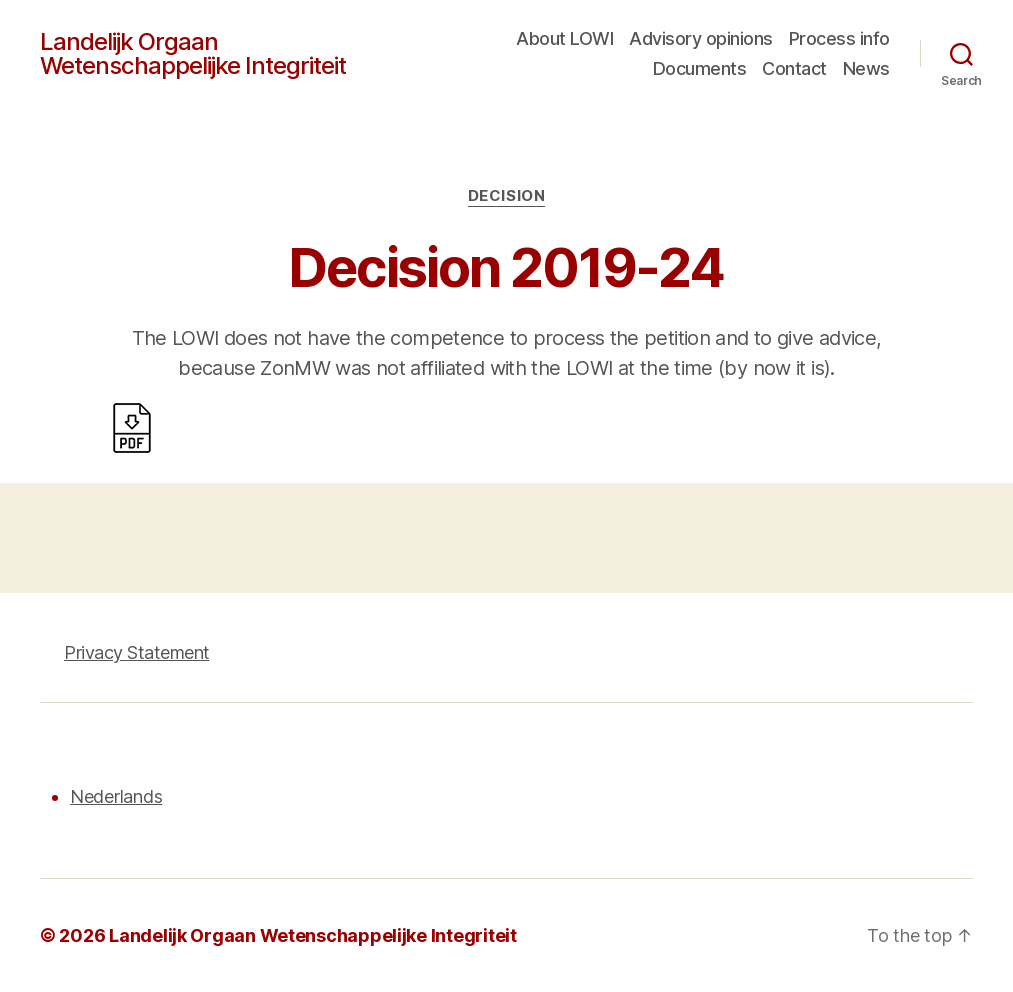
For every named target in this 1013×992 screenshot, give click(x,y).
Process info (839, 38)
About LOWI (564, 38)
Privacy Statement (137, 652)
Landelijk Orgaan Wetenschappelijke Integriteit (193, 54)
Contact (794, 68)
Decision (506, 196)
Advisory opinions (701, 38)
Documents (700, 68)
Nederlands (116, 796)
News (866, 68)
